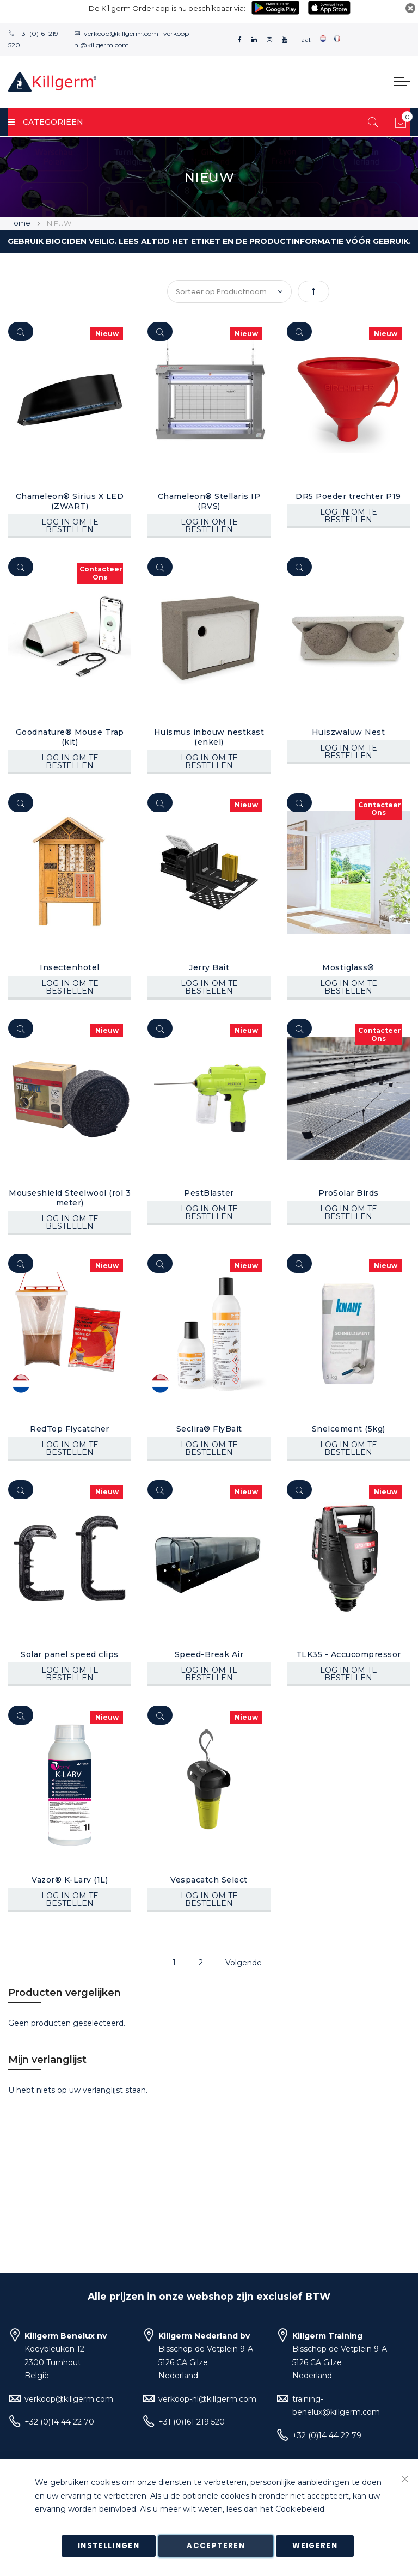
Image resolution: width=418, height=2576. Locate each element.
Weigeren (314, 2546)
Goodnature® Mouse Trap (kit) (70, 737)
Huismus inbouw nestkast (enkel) (209, 737)
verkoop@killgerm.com (121, 33)
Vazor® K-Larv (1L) (70, 1880)
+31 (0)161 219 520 (191, 2422)
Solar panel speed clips (70, 1654)
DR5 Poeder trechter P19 (348, 496)
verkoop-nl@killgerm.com (207, 2399)
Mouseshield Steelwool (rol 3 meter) (70, 1198)
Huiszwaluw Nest (348, 732)
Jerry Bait (209, 967)
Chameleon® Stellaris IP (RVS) (209, 501)
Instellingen (108, 2546)
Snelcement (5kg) (348, 1429)
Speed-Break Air (209, 1654)
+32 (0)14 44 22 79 (326, 2435)
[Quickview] (20, 331)
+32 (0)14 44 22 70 (59, 2422)
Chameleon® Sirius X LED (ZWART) (70, 501)
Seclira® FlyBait (209, 1429)
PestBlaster (209, 1193)
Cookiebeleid (299, 2509)
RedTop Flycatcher (69, 1429)
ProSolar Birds (348, 1193)
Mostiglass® (348, 967)
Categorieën (45, 122)
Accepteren (216, 2546)
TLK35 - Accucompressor (348, 1654)
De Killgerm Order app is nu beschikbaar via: (167, 8)
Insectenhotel (70, 967)
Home (20, 222)
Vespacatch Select (209, 1880)
